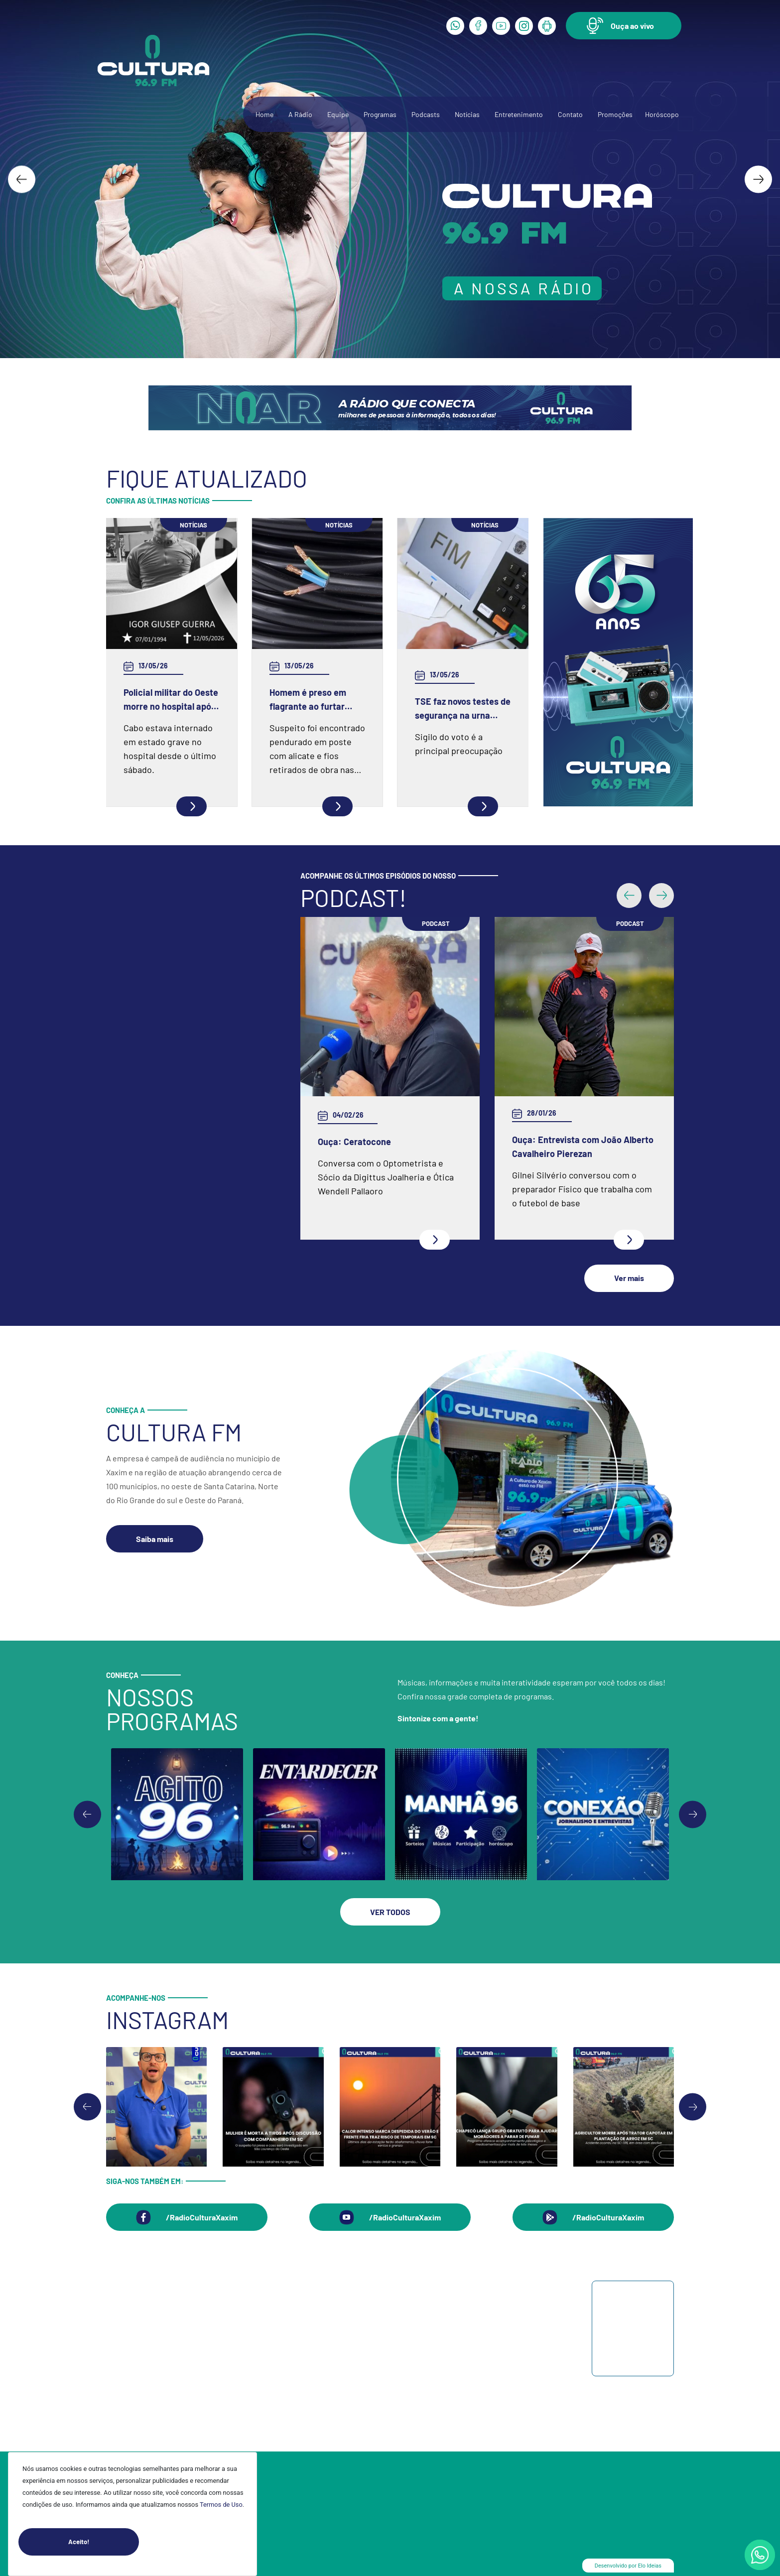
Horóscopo (662, 114)
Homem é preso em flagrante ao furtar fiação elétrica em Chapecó (307, 700)
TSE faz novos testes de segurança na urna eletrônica (463, 709)
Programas (380, 114)
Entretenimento (519, 114)
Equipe (338, 114)
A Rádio (300, 114)
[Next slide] (758, 179)
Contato (570, 114)
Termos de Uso (221, 2504)
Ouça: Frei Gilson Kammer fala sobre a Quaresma (570, 1054)
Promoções (615, 114)
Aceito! (103, 2542)
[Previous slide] (87, 1814)
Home (264, 114)
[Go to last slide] (21, 179)
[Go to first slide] (692, 1814)
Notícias (467, 114)
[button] (623, 25)
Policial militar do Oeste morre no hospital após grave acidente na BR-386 (171, 700)
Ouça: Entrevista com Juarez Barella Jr (374, 1146)
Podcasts (425, 114)
